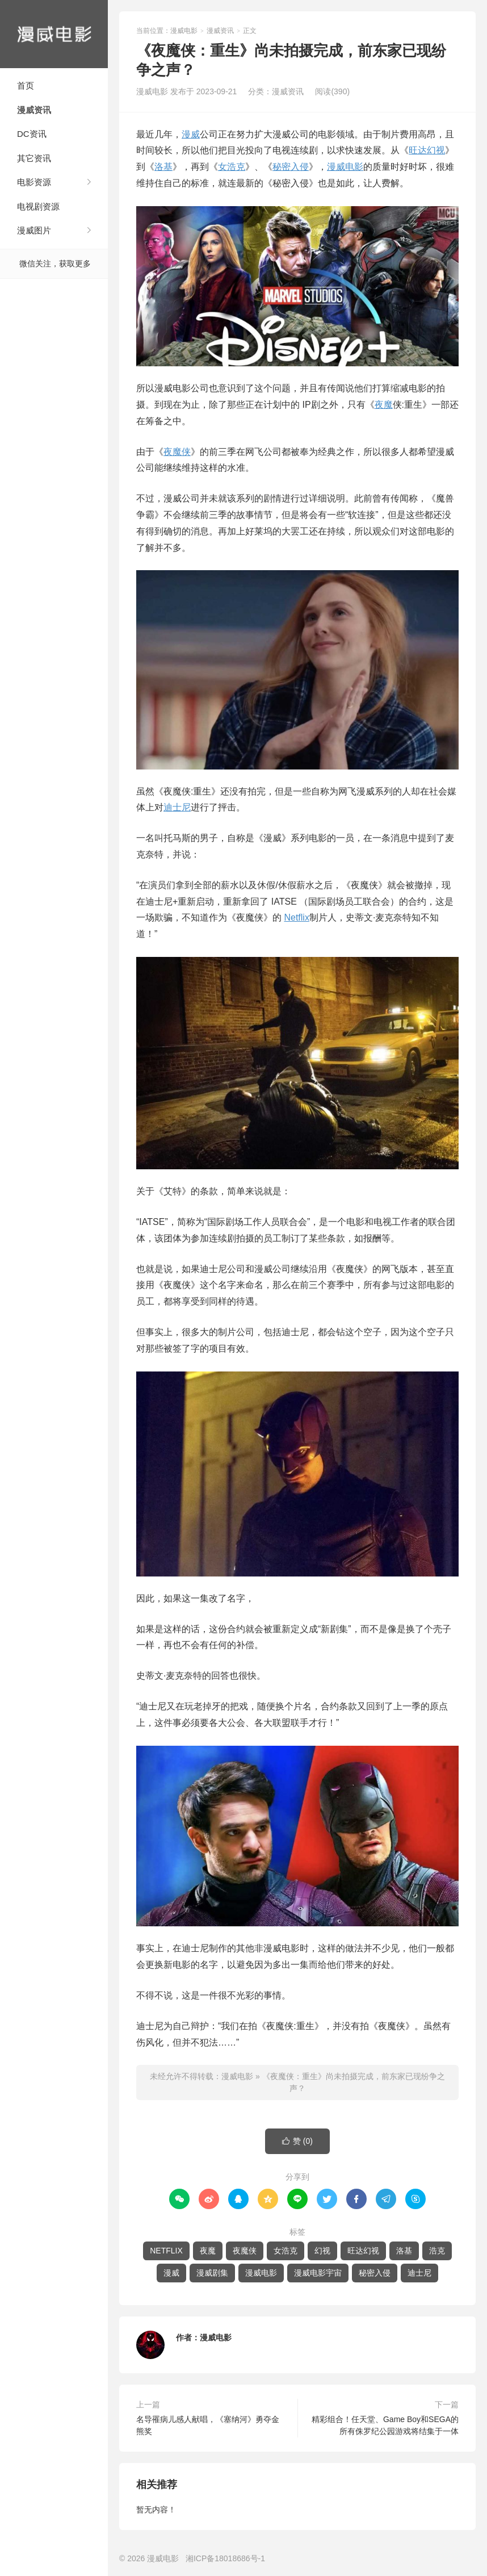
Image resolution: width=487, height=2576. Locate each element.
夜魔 (384, 404)
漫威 (191, 134)
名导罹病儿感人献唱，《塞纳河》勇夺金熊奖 (207, 2425)
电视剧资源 (38, 206)
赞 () (297, 2141)
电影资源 (34, 182)
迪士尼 (177, 807)
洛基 (163, 167)
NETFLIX (166, 2250)
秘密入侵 (290, 167)
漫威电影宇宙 (318, 2272)
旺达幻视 (427, 150)
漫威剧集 (212, 2272)
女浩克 (231, 167)
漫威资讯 (34, 110)
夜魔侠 (177, 452)
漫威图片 (34, 230)
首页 (25, 85)
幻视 (322, 2250)
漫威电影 (54, 34)
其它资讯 (34, 158)
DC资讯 (32, 134)
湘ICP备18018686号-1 (225, 2558)
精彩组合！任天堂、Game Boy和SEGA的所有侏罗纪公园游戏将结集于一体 (385, 2425)
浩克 (437, 2250)
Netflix (296, 917)
